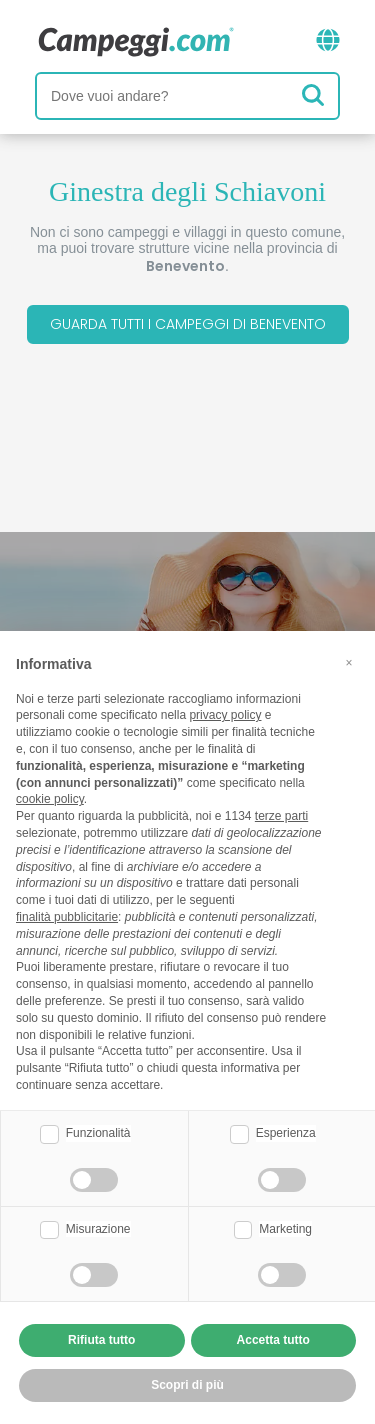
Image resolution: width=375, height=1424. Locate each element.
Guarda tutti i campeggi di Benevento (188, 324)
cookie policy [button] (50, 799)
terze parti (281, 816)
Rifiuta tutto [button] (101, 1340)
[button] (349, 663)
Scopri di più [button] (187, 1385)
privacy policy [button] (225, 715)
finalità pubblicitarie (67, 917)
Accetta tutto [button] (273, 1340)
